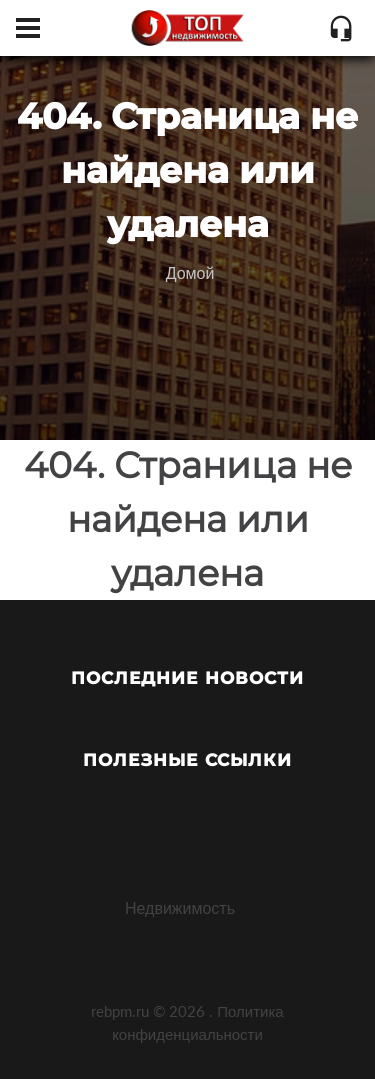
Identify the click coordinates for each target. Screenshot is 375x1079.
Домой (190, 272)
